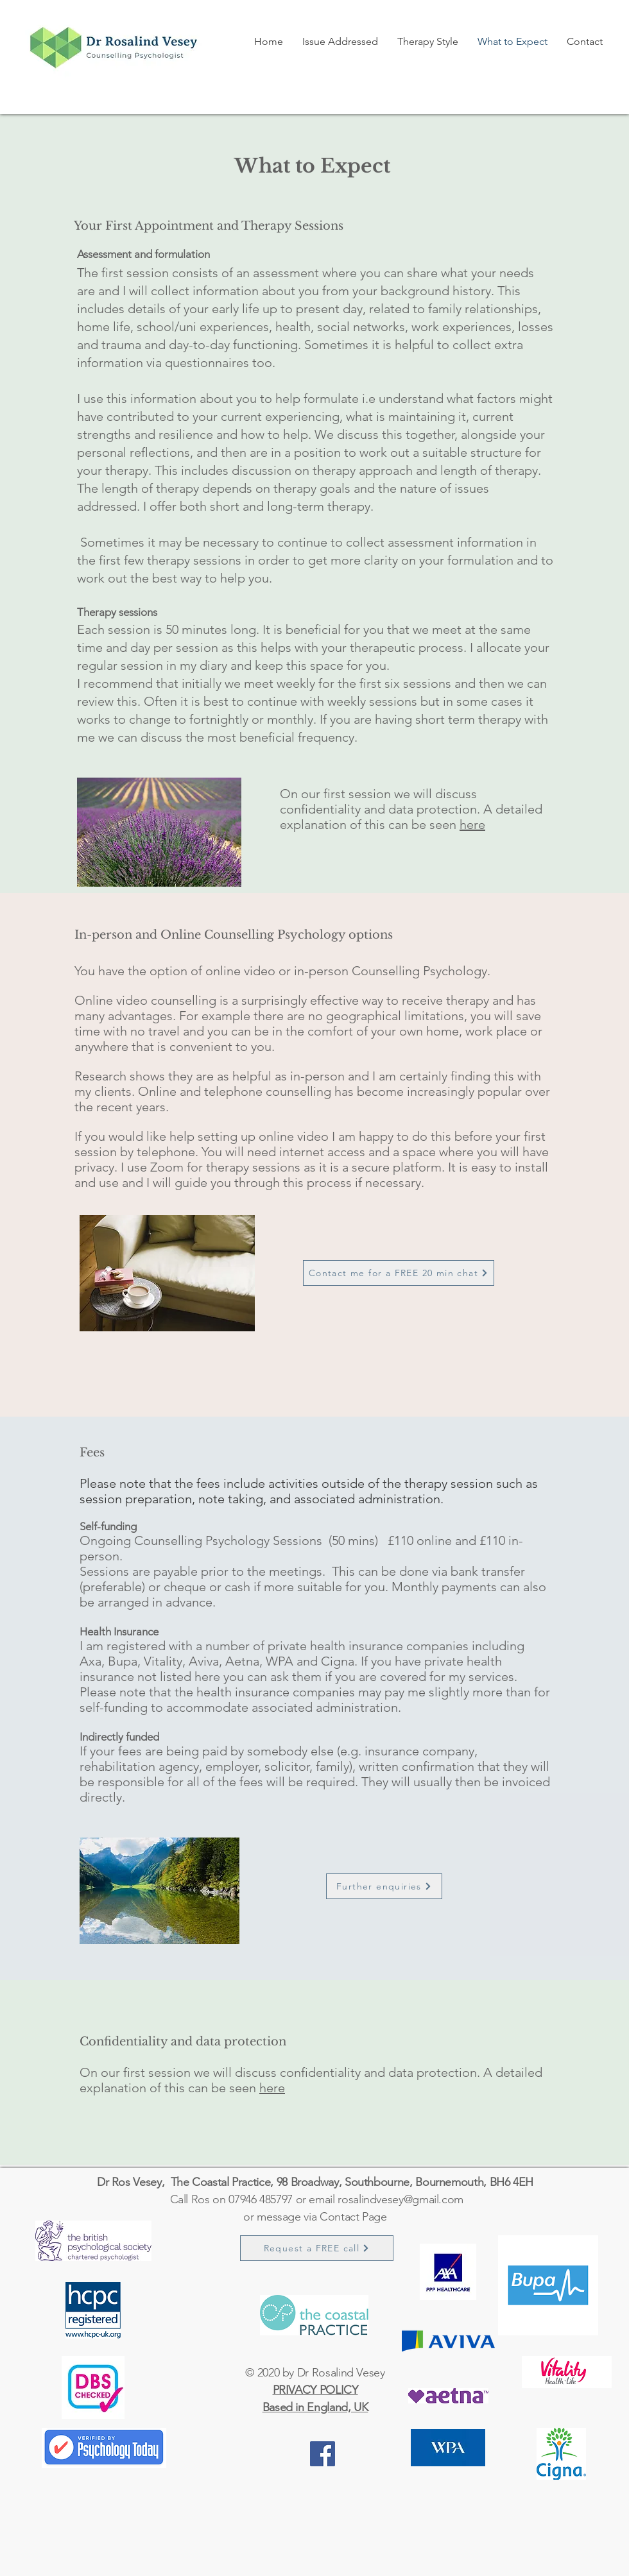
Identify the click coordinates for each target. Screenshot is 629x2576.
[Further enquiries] (384, 1886)
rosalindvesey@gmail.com (400, 2199)
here (472, 824)
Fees (92, 1453)
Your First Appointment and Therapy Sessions (208, 226)
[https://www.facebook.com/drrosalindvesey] (322, 2453)
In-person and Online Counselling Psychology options (233, 935)
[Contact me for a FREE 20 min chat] (398, 1273)
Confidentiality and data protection (183, 2041)
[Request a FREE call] (316, 2248)
